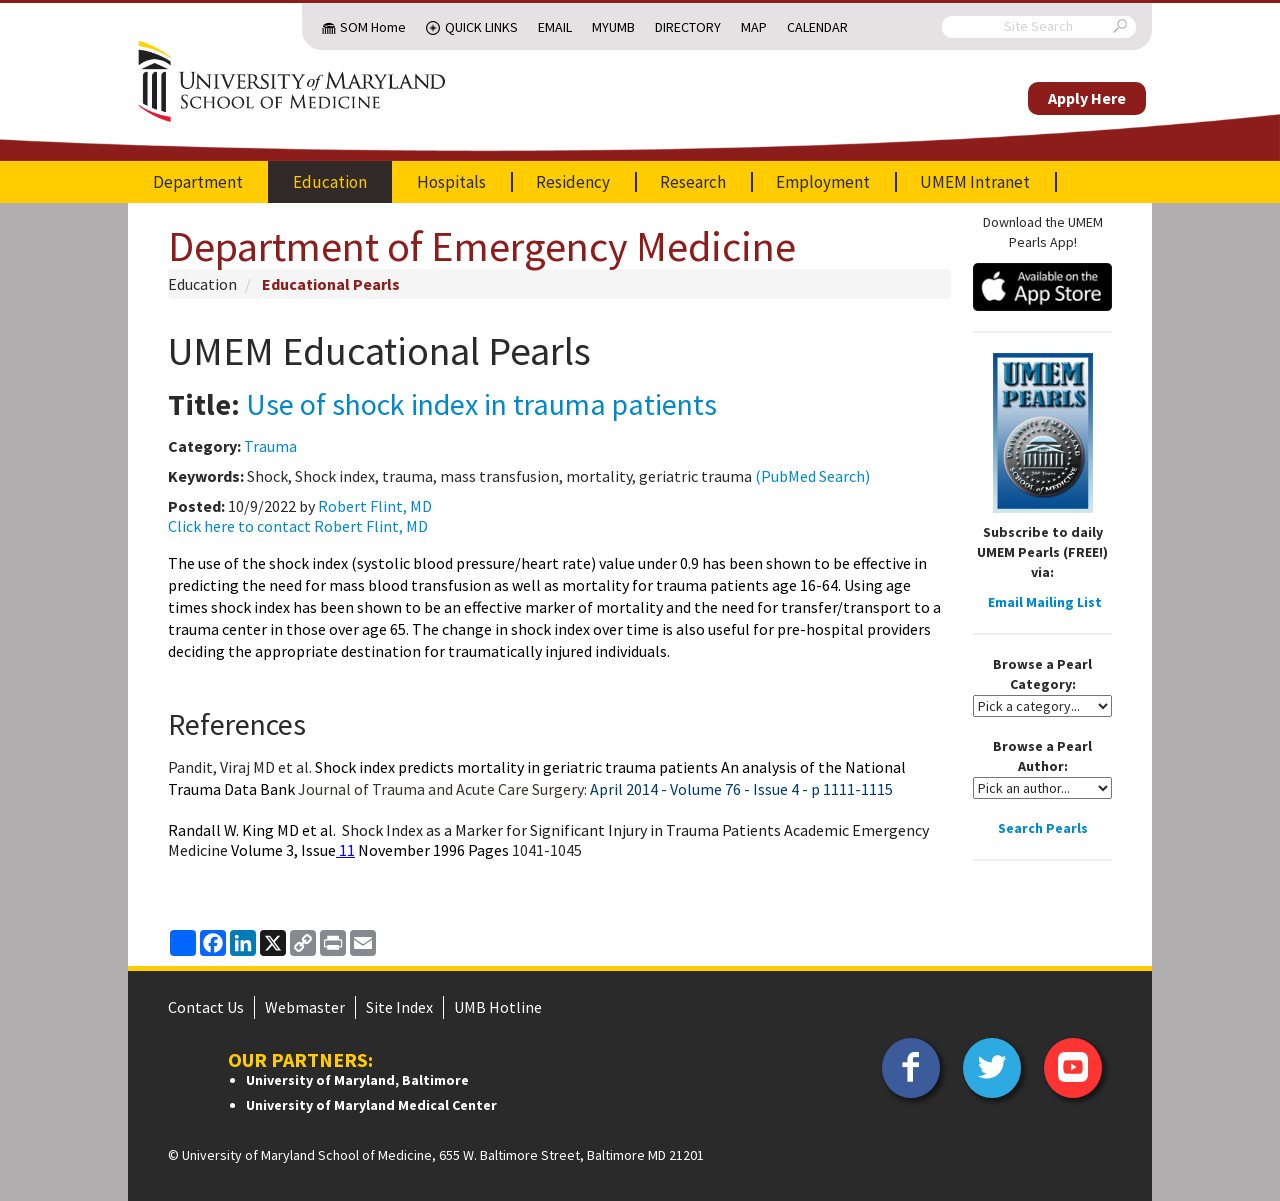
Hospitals (451, 182)
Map (754, 27)
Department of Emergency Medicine (482, 246)
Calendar (817, 27)
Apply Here (1087, 98)
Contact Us (206, 1007)
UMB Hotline (498, 1007)
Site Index (399, 1007)
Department (198, 182)
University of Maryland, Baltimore (357, 1080)
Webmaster (305, 1007)
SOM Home (373, 27)
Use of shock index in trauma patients (481, 404)
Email (555, 27)
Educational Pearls (331, 284)
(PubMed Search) (812, 476)
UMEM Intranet (975, 182)
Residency (573, 182)
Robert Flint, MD (375, 506)
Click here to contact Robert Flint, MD (298, 526)
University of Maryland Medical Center (371, 1105)
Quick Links (481, 27)
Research (693, 182)
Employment (823, 182)
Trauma (270, 446)
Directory (688, 27)
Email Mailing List (1045, 602)
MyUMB (613, 27)
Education (330, 182)
